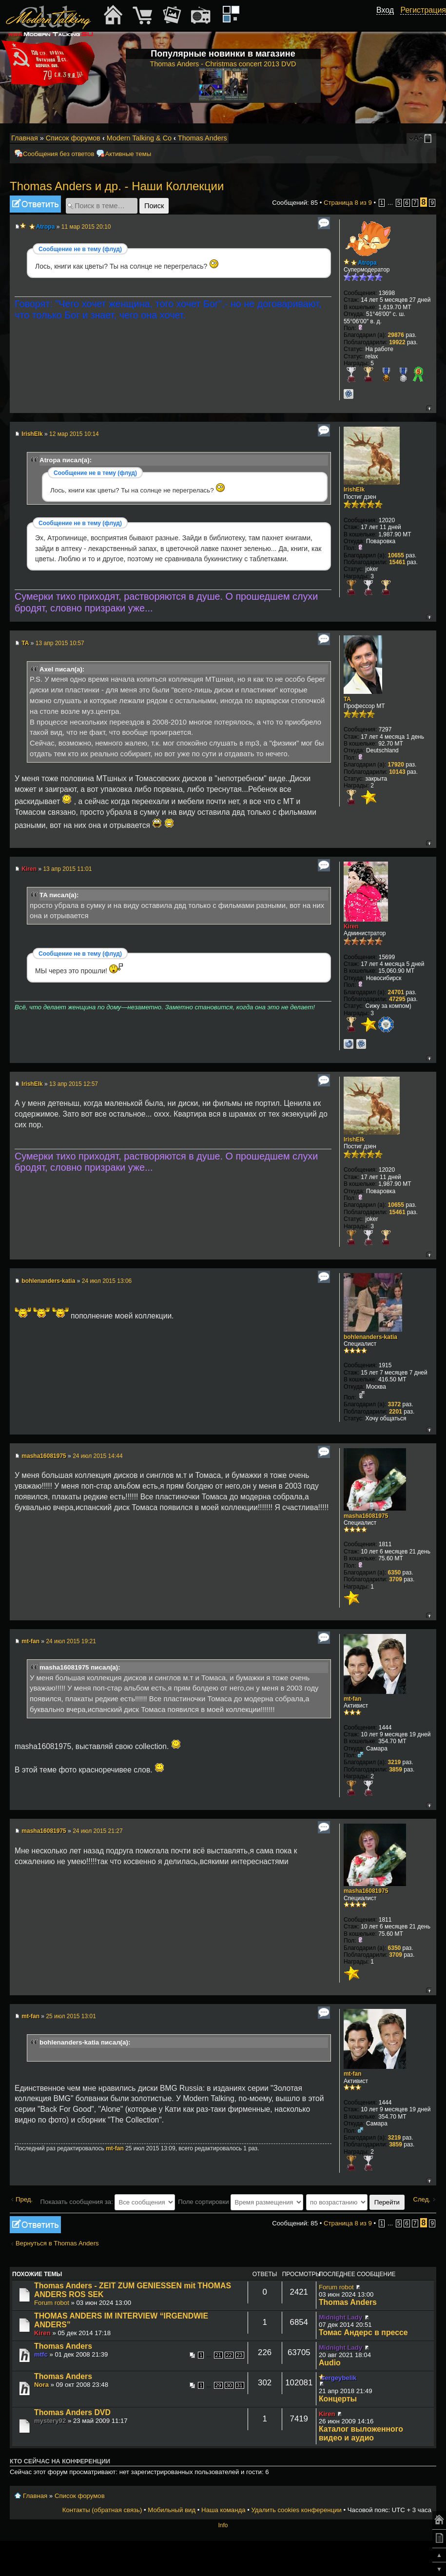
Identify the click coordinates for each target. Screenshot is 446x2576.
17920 (396, 764)
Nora (41, 2384)
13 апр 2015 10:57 (60, 643)
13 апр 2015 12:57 (73, 1084)
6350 (394, 1572)
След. (421, 2199)
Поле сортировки (240, 2201)
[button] (388, 21)
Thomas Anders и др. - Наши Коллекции (117, 186)
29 (218, 2385)
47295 (397, 999)
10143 (397, 771)
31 (240, 2385)
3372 (394, 1404)
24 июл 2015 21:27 (98, 1831)
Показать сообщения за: (107, 2201)
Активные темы (128, 153)
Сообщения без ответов (58, 153)
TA (25, 643)
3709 (395, 1579)
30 (229, 2385)
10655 (396, 555)
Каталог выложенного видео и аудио (361, 2433)
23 (240, 2355)
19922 (397, 342)
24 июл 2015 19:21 (71, 1641)
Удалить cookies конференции (296, 2510)
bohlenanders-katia (48, 1281)
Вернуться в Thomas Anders (57, 2243)
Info (223, 2525)
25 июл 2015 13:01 (71, 2016)
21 (218, 2355)
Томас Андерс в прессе (363, 2332)
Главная (24, 138)
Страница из (348, 202)
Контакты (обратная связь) (102, 2510)
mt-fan (30, 1641)
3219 (394, 1762)
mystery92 (50, 2420)
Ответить (35, 204)
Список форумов (73, 138)
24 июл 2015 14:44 (98, 1456)
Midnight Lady (340, 2317)
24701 (396, 992)
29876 (396, 335)
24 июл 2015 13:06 (107, 1281)
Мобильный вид (429, 138)
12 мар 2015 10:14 (74, 434)
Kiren (29, 868)
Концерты (338, 2399)
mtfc (41, 2354)
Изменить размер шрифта (416, 138)
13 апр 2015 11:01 (67, 868)
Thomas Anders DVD (72, 2412)
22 (229, 2355)
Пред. (24, 2199)
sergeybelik (339, 2377)
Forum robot (51, 2302)
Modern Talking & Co (139, 138)
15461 (397, 562)
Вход (385, 10)
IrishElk (31, 434)
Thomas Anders (202, 138)
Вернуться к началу (428, 408)
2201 (395, 1411)
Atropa (45, 226)
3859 (395, 1769)
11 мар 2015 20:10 (86, 226)
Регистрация (423, 10)
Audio (330, 2363)
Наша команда (223, 2510)
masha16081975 (43, 1456)
